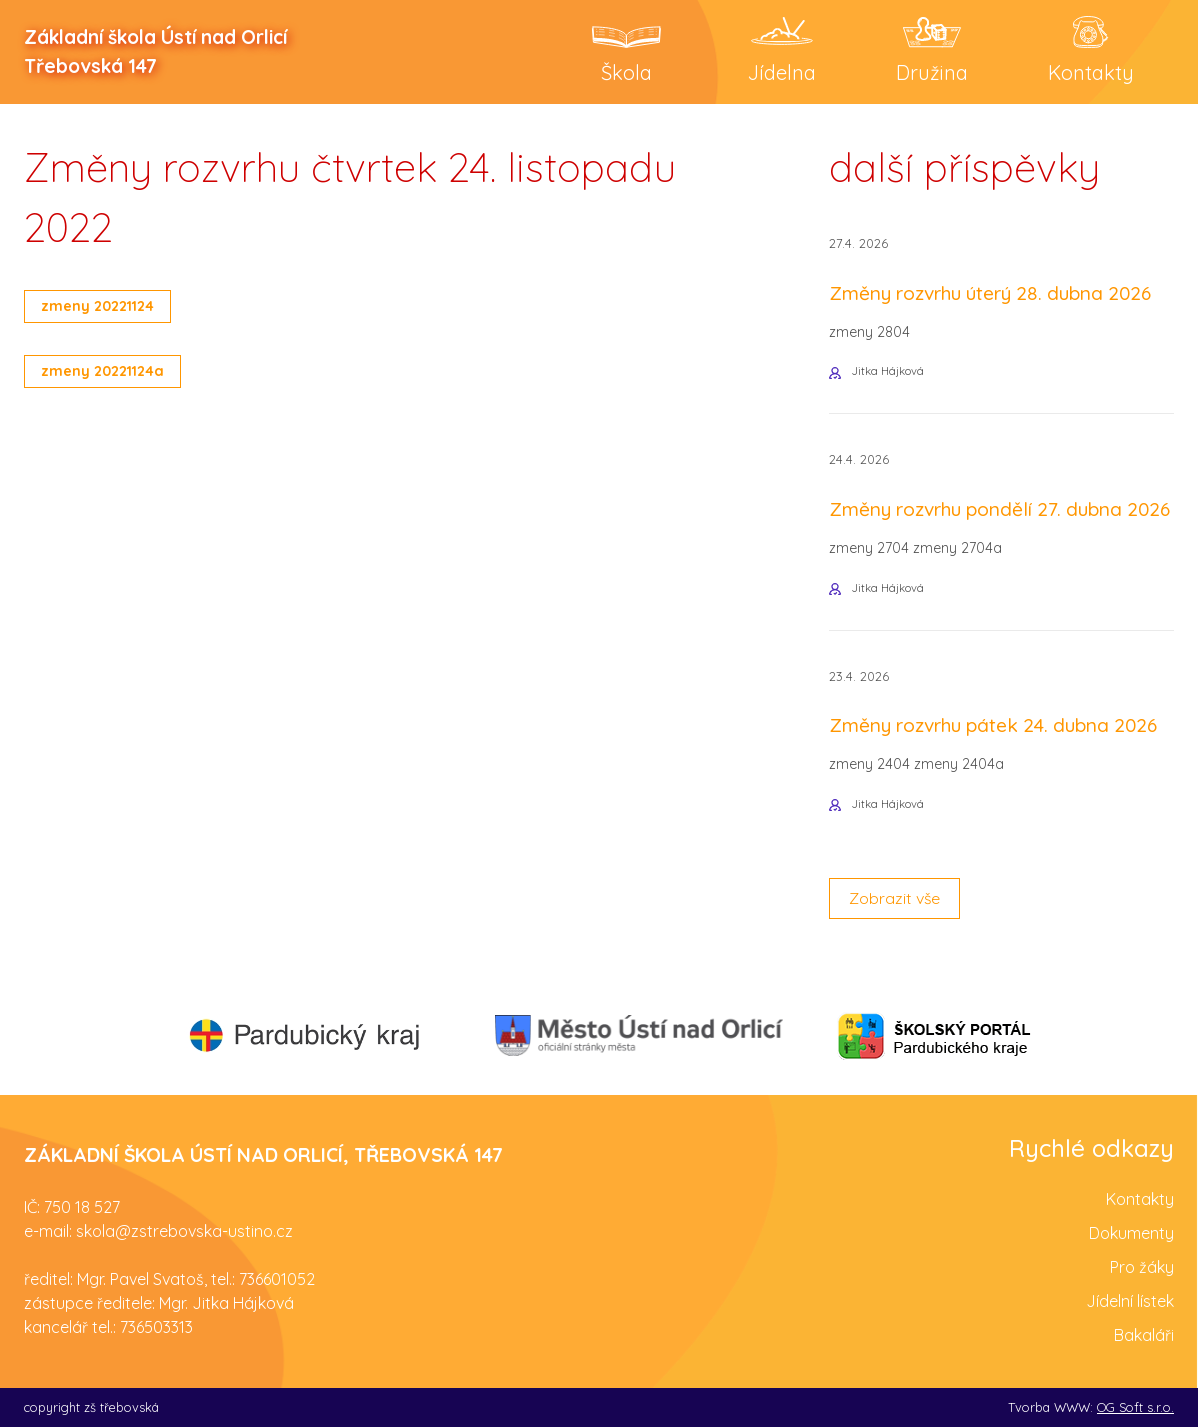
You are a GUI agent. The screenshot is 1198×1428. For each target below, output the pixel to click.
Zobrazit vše (895, 900)
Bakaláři (1144, 1336)
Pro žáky (1142, 1268)
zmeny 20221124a (104, 371)
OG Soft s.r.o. (1135, 1408)
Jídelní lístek (1130, 1302)
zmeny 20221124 (99, 306)
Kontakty (1140, 1200)
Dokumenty (1131, 1234)
